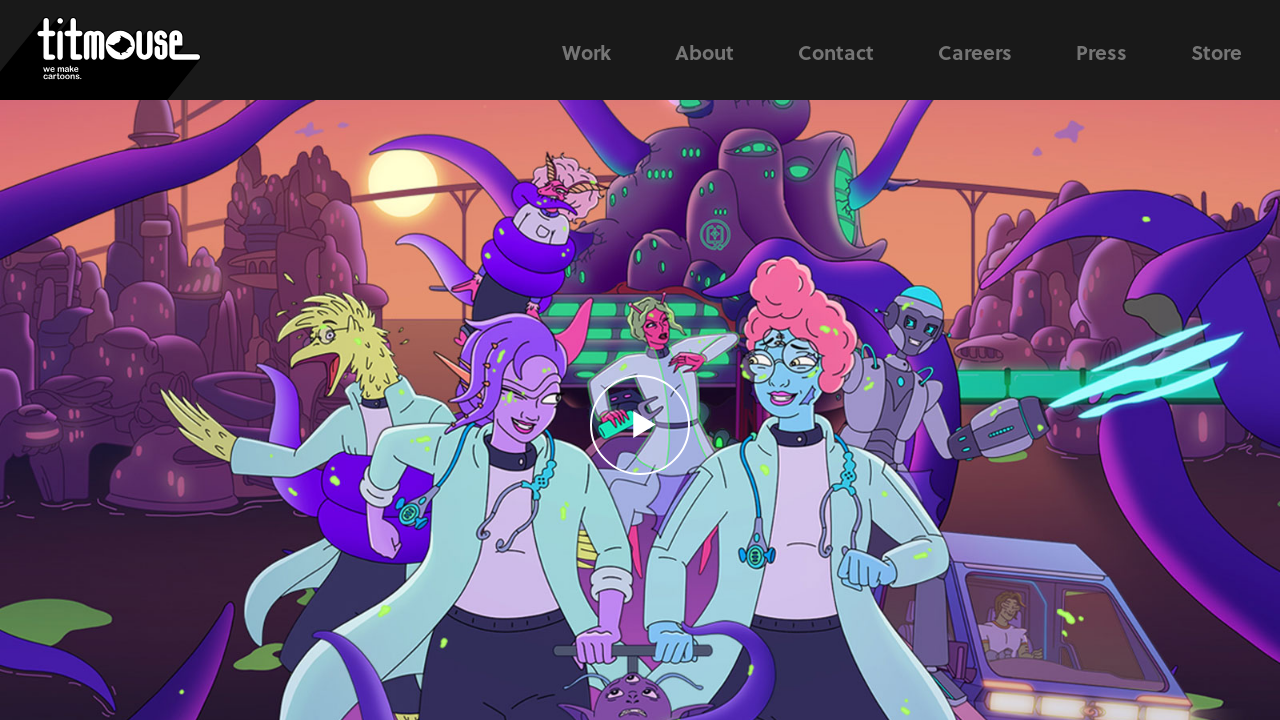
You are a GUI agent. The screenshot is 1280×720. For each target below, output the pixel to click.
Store (1216, 52)
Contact (836, 52)
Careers (975, 52)
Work (586, 52)
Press (1101, 52)
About (704, 52)
